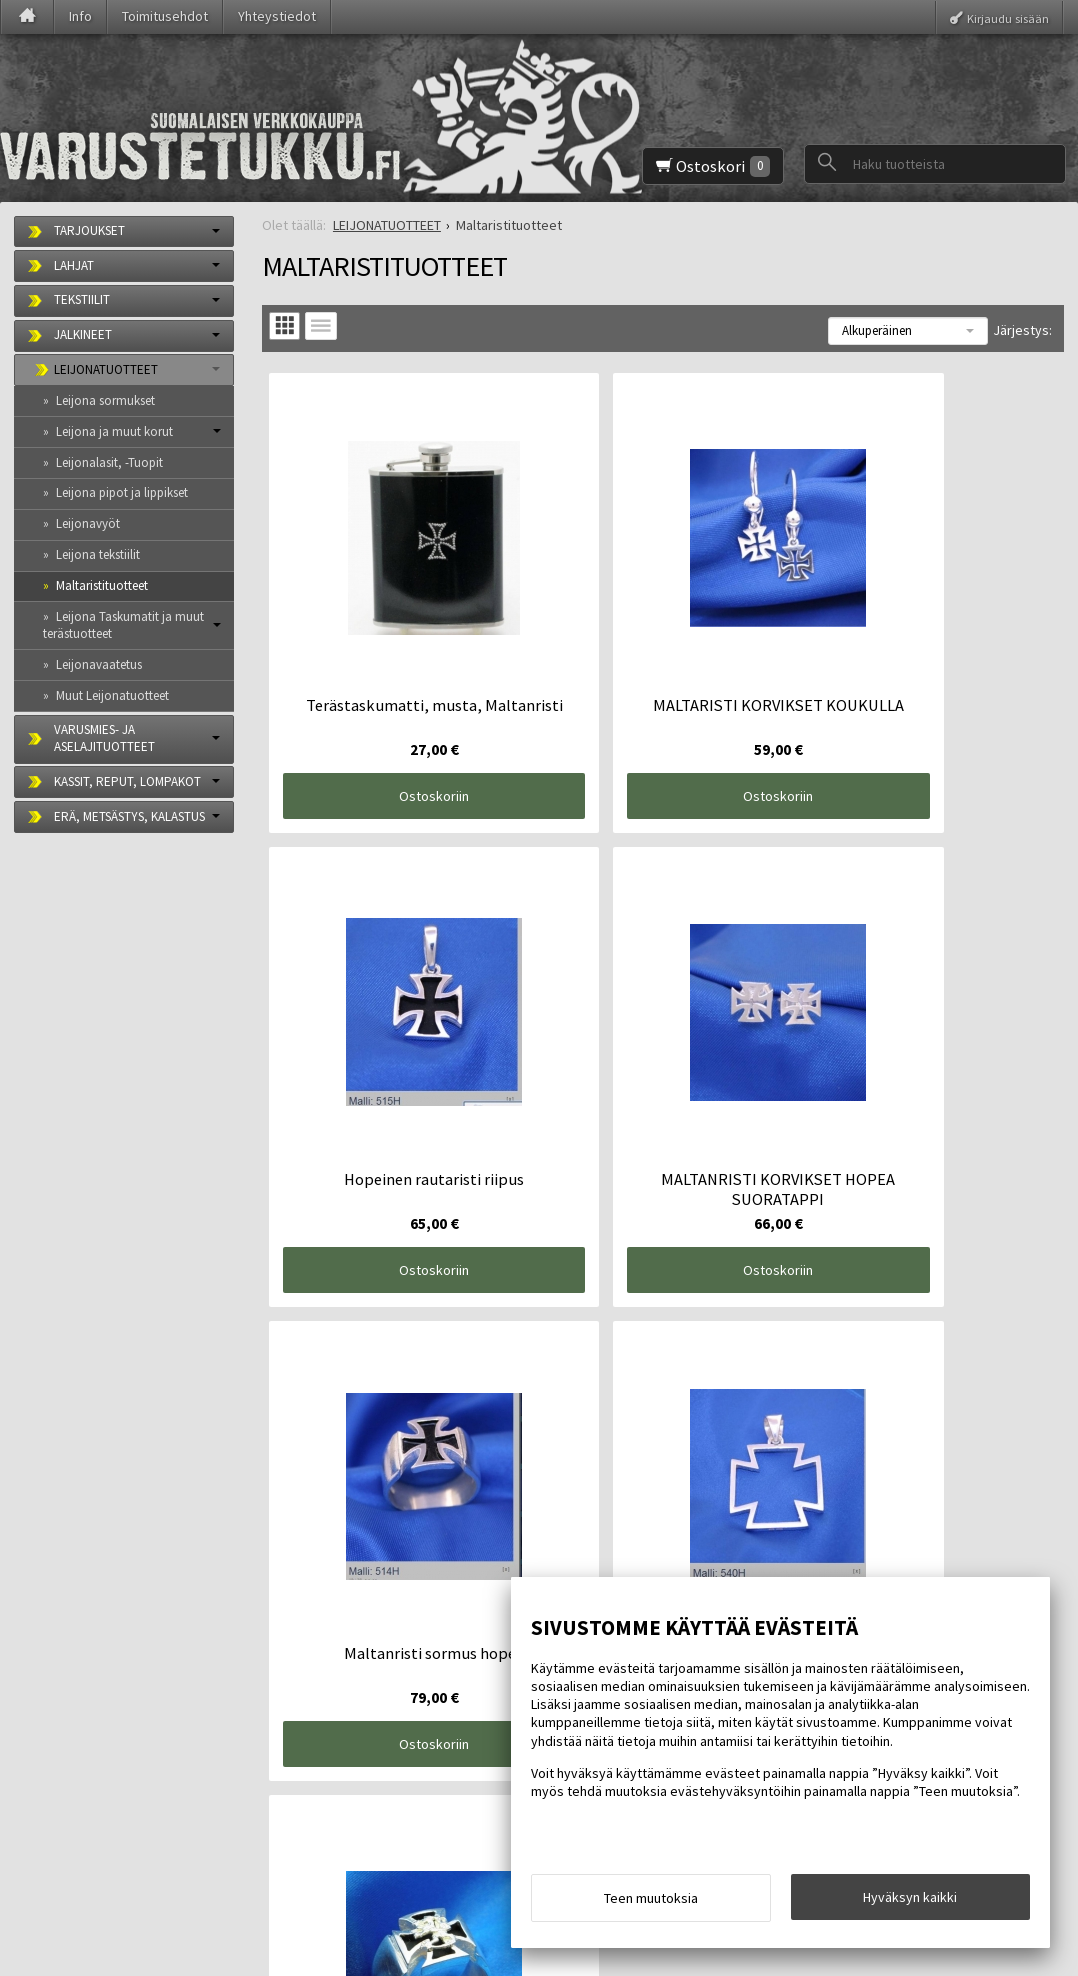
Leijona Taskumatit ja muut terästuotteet (123, 625)
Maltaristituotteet (102, 585)
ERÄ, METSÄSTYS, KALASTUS (129, 816)
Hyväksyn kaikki (910, 1903)
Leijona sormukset (105, 400)
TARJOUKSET (89, 230)
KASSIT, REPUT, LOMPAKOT (127, 781)
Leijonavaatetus (99, 664)
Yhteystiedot (277, 16)
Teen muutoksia (651, 1904)
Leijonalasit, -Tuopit (109, 462)
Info (80, 16)
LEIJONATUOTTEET (106, 369)
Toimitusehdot (165, 16)
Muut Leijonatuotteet (112, 695)
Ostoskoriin (396, 719)
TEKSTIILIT (82, 299)
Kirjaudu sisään (1008, 17)
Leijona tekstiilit (98, 554)
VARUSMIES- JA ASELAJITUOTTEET (104, 738)
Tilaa (340, 1809)
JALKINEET (83, 334)
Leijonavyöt (88, 523)
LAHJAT (74, 265)
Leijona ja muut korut (114, 431)
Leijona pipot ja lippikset (122, 492)
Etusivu (51, 1681)
